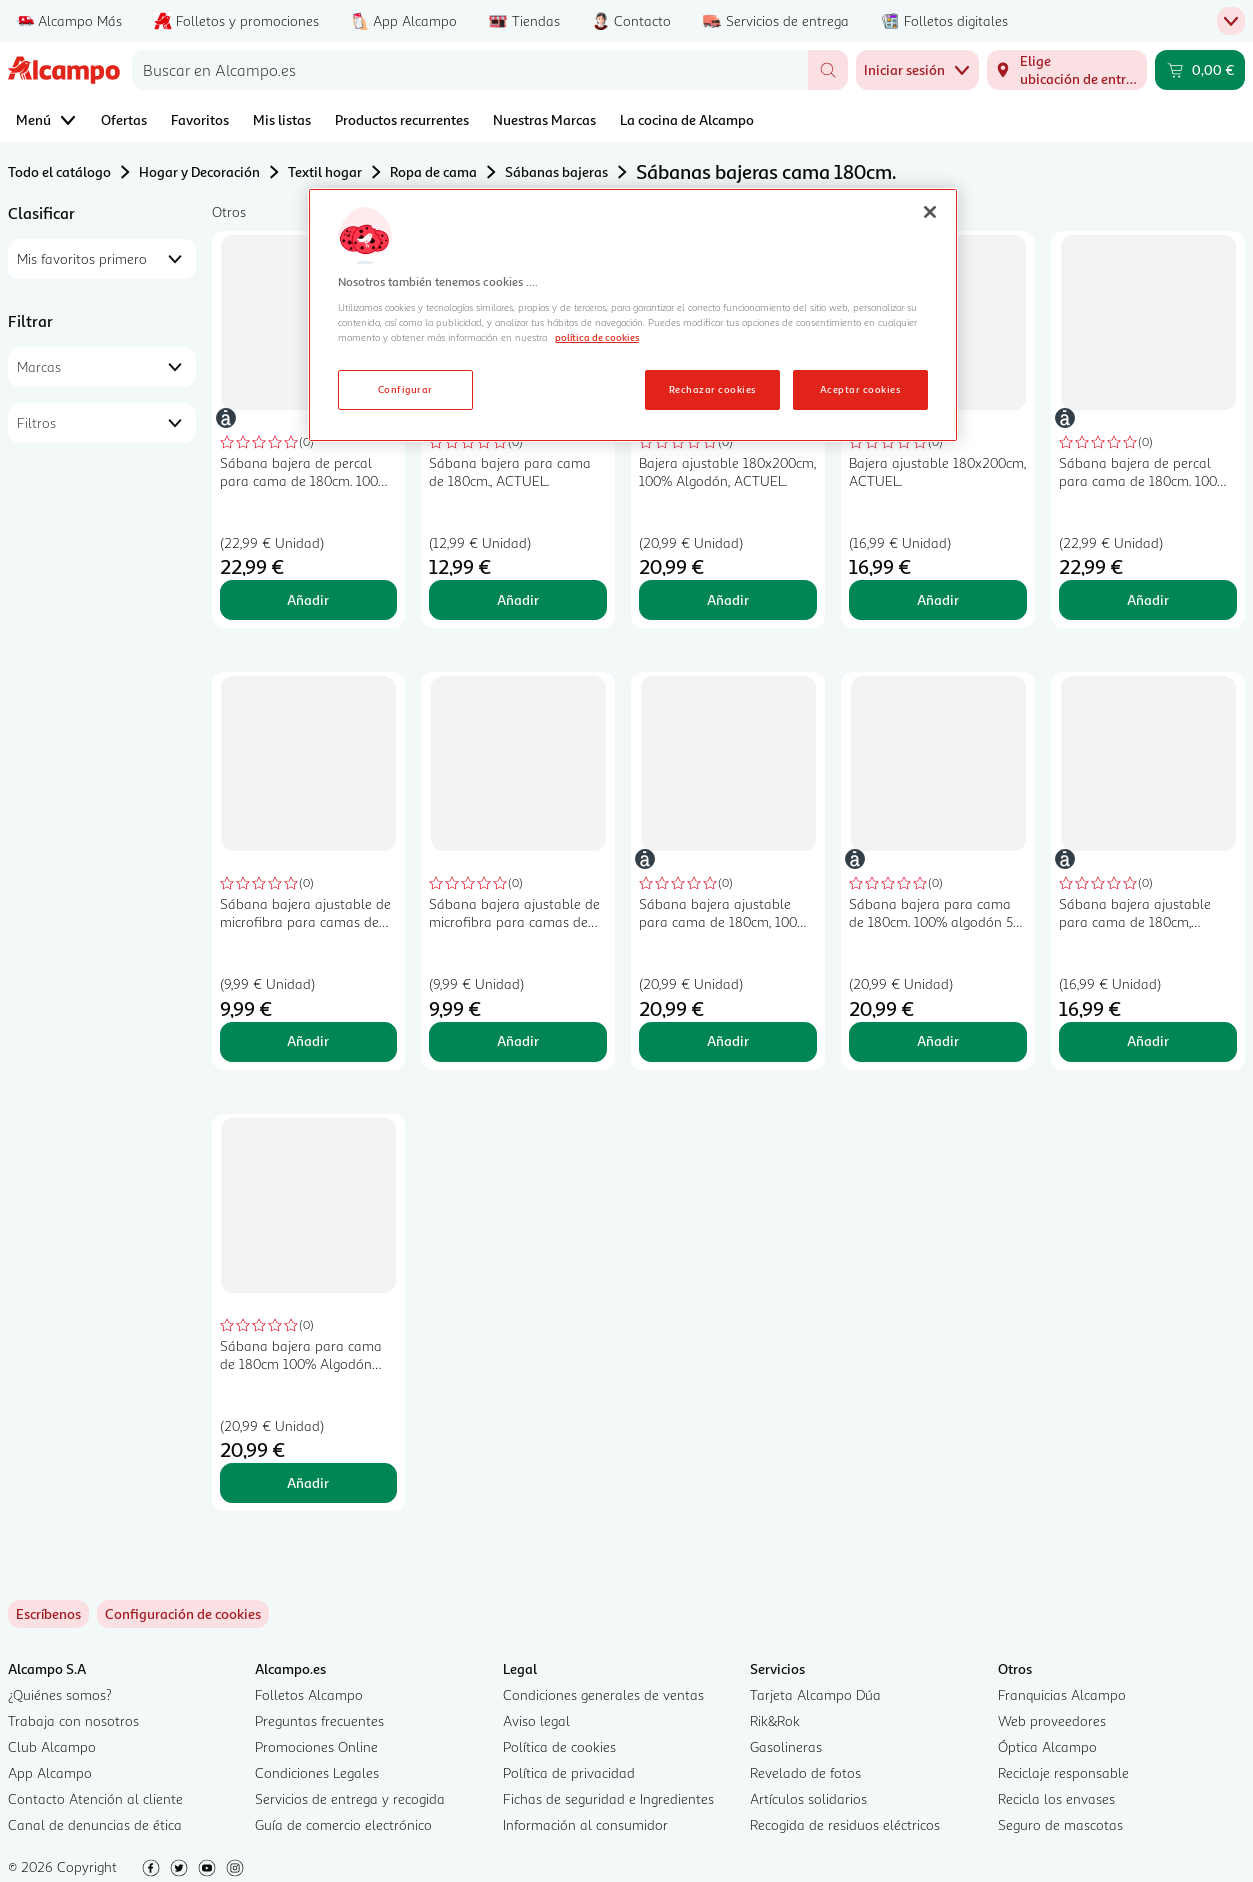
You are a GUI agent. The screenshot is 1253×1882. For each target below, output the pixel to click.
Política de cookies (559, 1746)
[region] (633, 315)
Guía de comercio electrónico (343, 1824)
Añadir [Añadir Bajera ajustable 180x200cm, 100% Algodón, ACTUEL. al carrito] (728, 599)
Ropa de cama (433, 171)
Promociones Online (316, 1746)
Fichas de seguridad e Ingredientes (608, 1798)
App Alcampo (50, 1772)
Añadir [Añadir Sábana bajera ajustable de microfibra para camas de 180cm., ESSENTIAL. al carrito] (308, 1040)
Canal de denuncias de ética (95, 1824)
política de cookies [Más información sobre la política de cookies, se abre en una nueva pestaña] (597, 337)
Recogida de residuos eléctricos (845, 1824)
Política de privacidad (569, 1772)
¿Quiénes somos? (60, 1694)
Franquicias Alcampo (1062, 1694)
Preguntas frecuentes (319, 1720)
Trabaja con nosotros (73, 1720)
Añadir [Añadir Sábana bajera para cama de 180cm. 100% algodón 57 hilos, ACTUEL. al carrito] (938, 1040)
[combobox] (470, 70)
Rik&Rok (775, 1720)
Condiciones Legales (317, 1772)
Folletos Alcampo (309, 1694)
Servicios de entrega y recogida (350, 1798)
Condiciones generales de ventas (603, 1694)
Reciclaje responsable (1063, 1772)
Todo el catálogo (59, 171)
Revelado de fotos (805, 1772)
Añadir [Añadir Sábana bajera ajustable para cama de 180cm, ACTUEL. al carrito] (1148, 1040)
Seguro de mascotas (1060, 1824)
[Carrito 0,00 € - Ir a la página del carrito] (1200, 70)
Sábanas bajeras (556, 171)
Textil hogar (325, 171)
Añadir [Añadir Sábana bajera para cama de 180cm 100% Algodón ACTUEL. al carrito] (308, 1482)
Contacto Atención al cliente (95, 1798)
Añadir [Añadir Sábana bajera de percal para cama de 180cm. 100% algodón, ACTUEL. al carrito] (308, 599)
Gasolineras (786, 1746)
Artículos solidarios (808, 1798)
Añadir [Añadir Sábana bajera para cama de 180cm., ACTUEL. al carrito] (518, 599)
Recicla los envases (1056, 1798)
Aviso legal (536, 1720)
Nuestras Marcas (544, 119)
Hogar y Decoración (199, 171)
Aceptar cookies (860, 389)
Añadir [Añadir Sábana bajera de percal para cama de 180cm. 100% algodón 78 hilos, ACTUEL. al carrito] (1148, 599)
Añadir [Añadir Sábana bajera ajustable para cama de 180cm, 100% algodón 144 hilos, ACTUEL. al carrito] (728, 1040)
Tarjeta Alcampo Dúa (815, 1694)
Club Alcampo (52, 1746)
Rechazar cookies (712, 389)
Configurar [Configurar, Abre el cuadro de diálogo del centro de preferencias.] (405, 389)
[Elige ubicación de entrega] (1067, 70)
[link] (183, 1614)
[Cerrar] (930, 212)
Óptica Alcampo (1047, 1746)
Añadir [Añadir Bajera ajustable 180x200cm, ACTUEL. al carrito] (938, 599)
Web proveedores (1052, 1720)
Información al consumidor (585, 1824)
